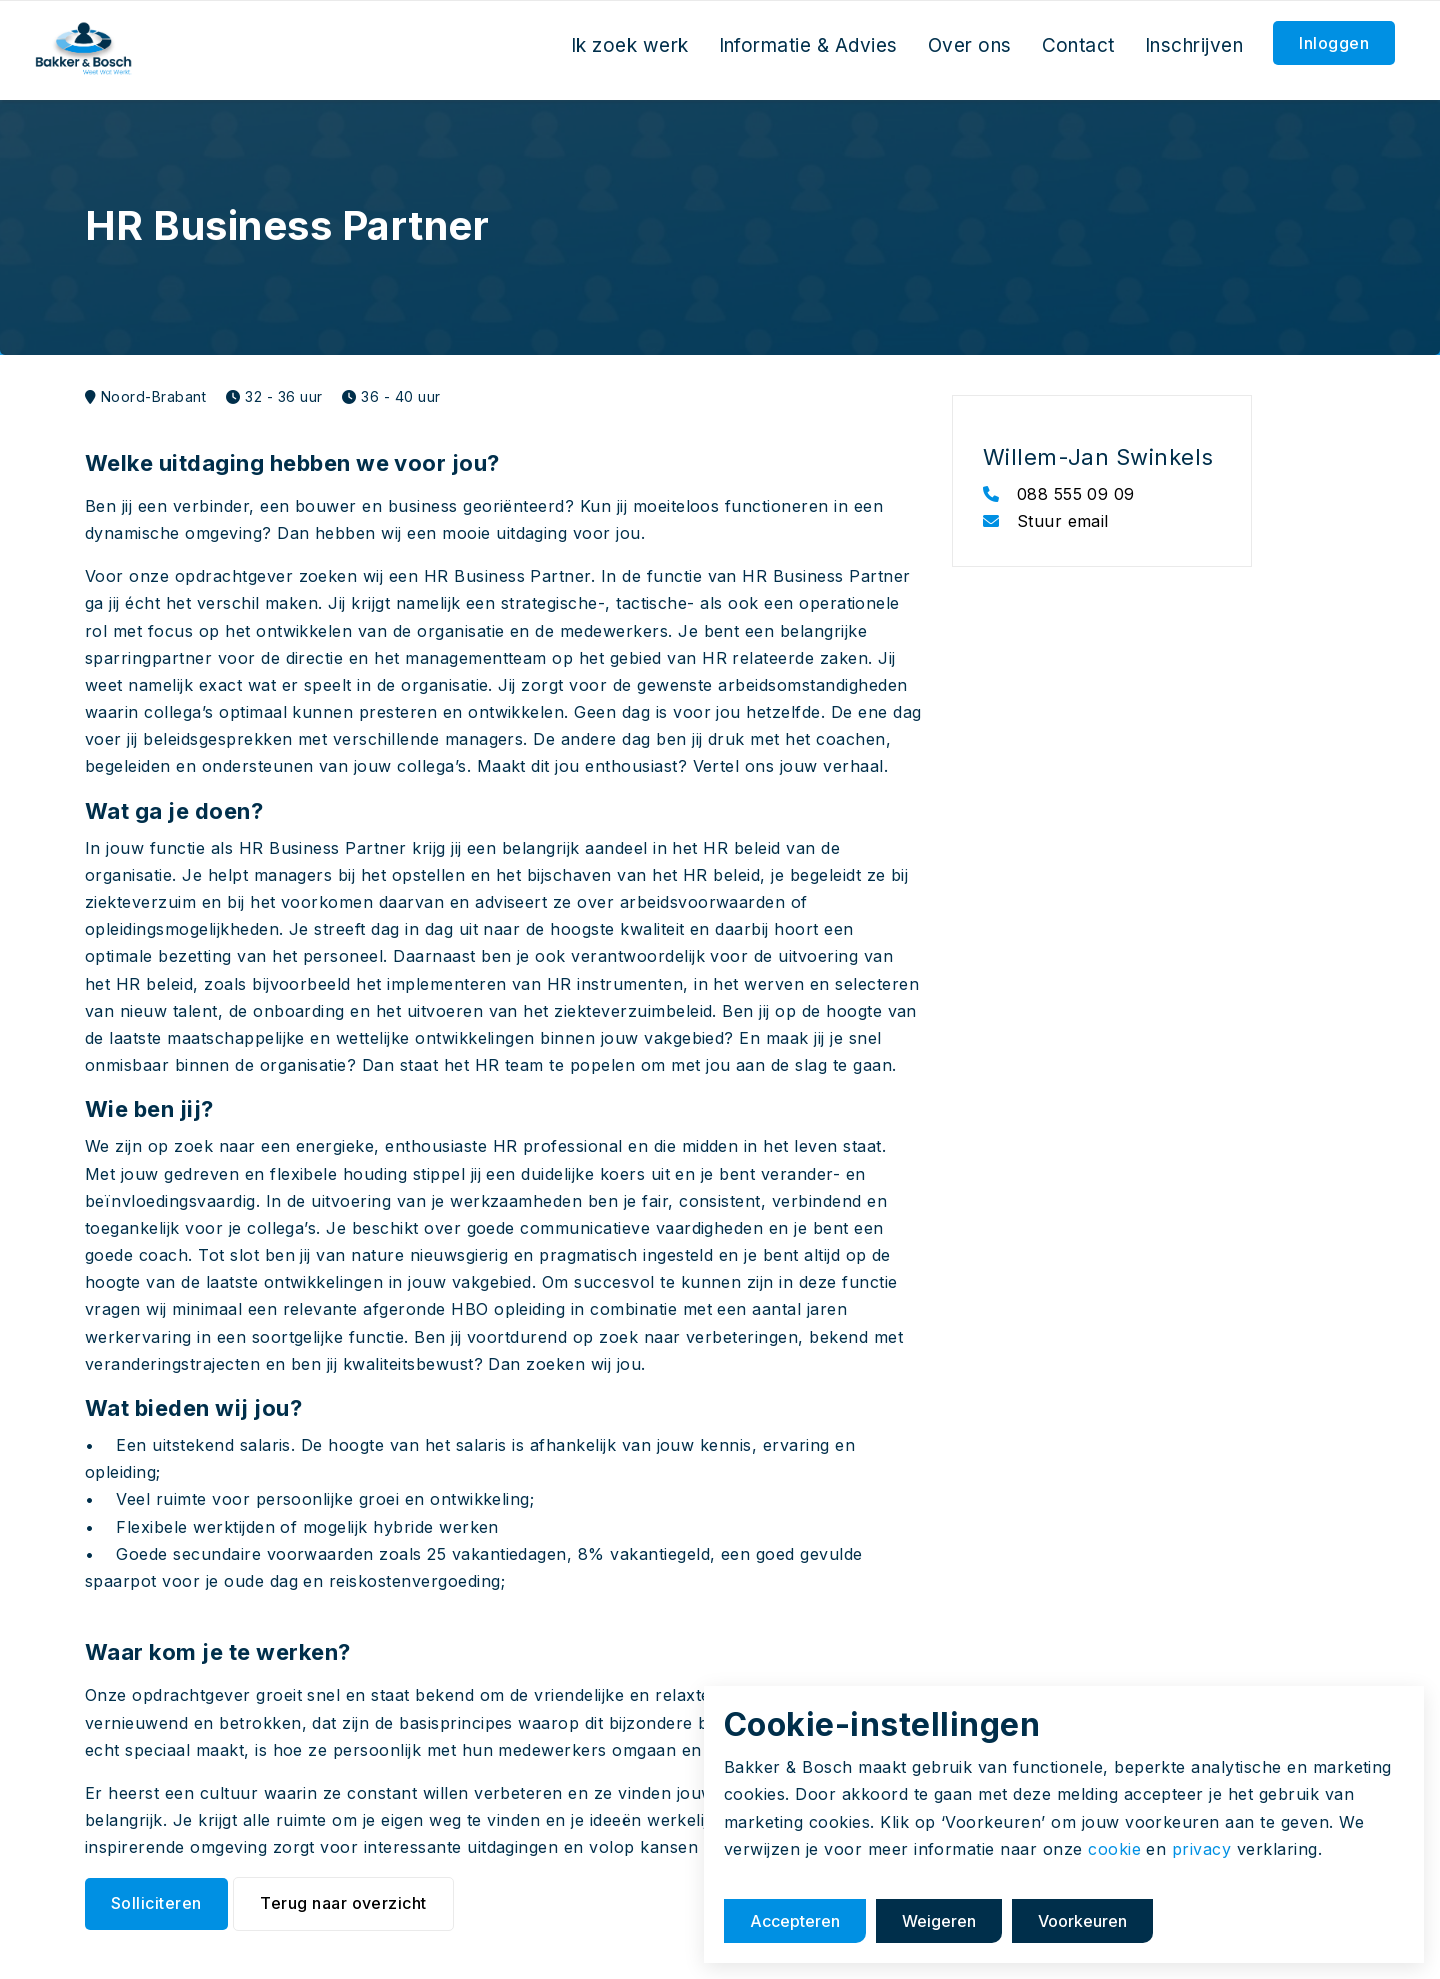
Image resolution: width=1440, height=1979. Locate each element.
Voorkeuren (1082, 1921)
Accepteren (795, 1921)
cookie (1114, 1849)
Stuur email (1046, 521)
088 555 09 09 (1059, 494)
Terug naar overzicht (343, 1903)
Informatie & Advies (808, 45)
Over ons (970, 45)
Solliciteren (156, 1903)
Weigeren (939, 1921)
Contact (1078, 45)
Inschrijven (1194, 45)
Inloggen (1334, 43)
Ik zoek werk (630, 45)
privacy (1201, 1849)
